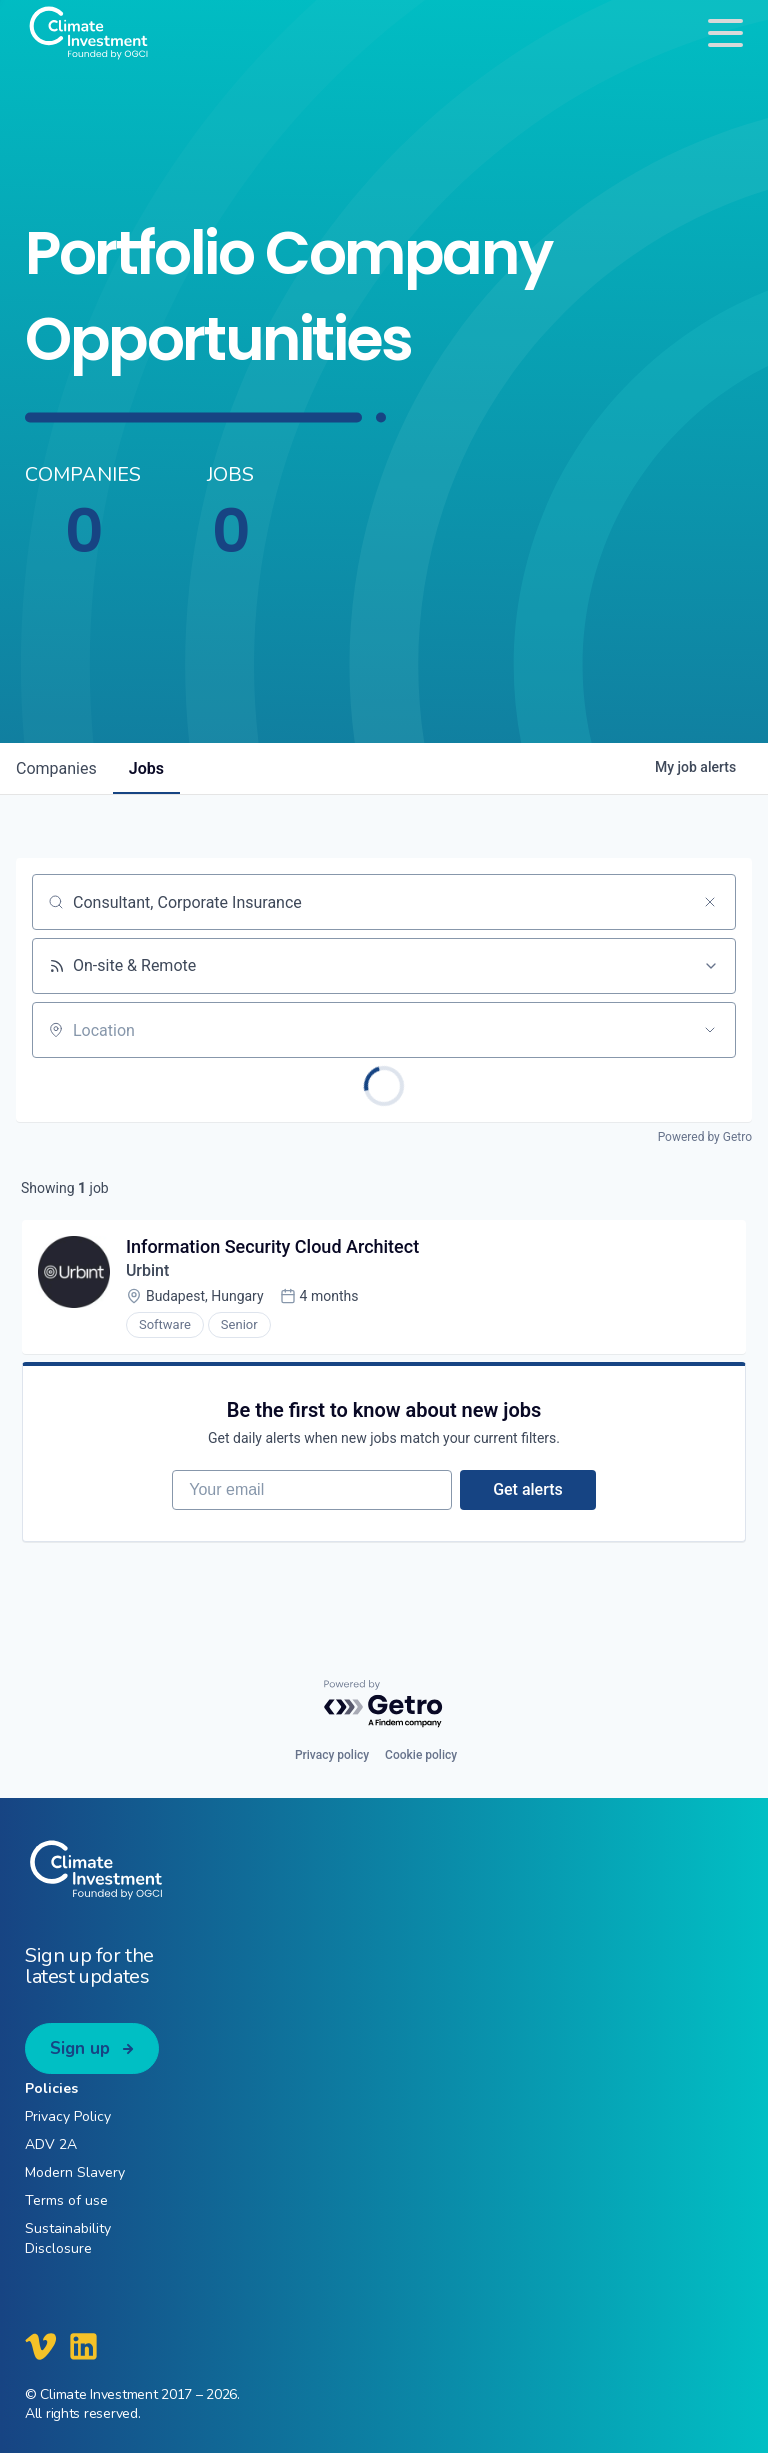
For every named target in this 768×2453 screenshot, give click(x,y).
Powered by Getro (705, 1137)
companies (56, 768)
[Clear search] (710, 902)
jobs (146, 768)
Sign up (80, 2048)
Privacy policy (332, 1755)
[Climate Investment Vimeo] (41, 2346)
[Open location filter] (710, 1030)
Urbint (147, 1270)
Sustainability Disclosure (68, 2238)
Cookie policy (421, 1755)
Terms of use (66, 2200)
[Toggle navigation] (725, 32)
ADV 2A (51, 2144)
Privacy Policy (68, 2116)
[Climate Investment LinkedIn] (83, 2346)
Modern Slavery (75, 2172)
